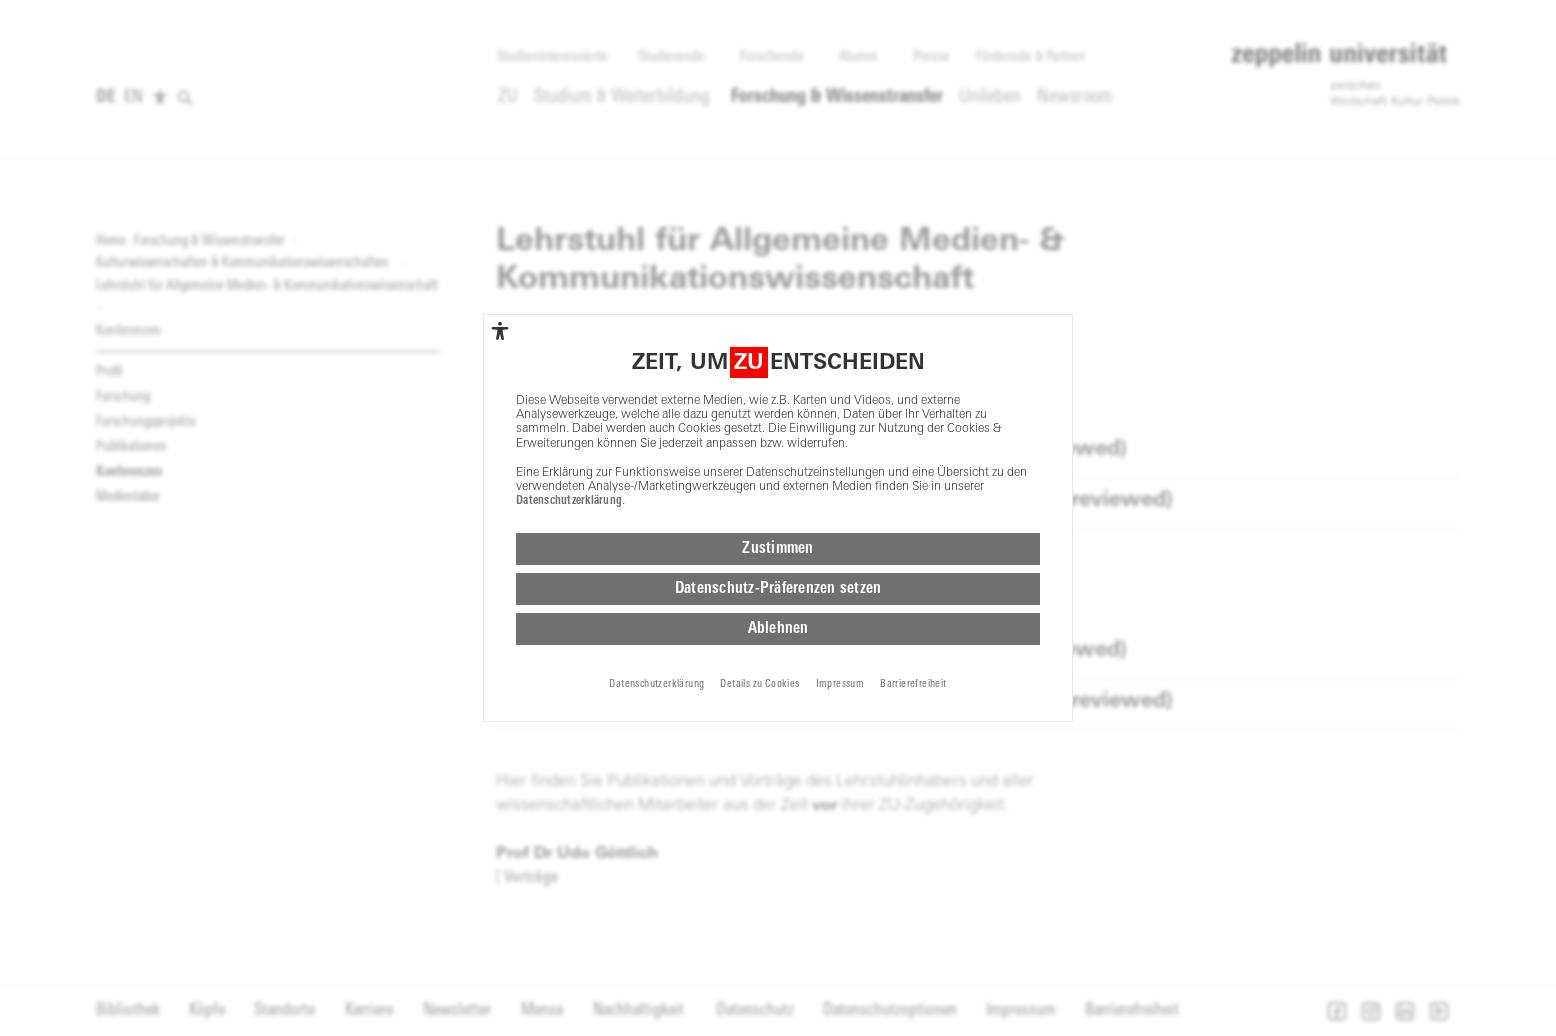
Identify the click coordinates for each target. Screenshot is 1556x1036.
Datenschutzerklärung (569, 501)
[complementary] (500, 331)
